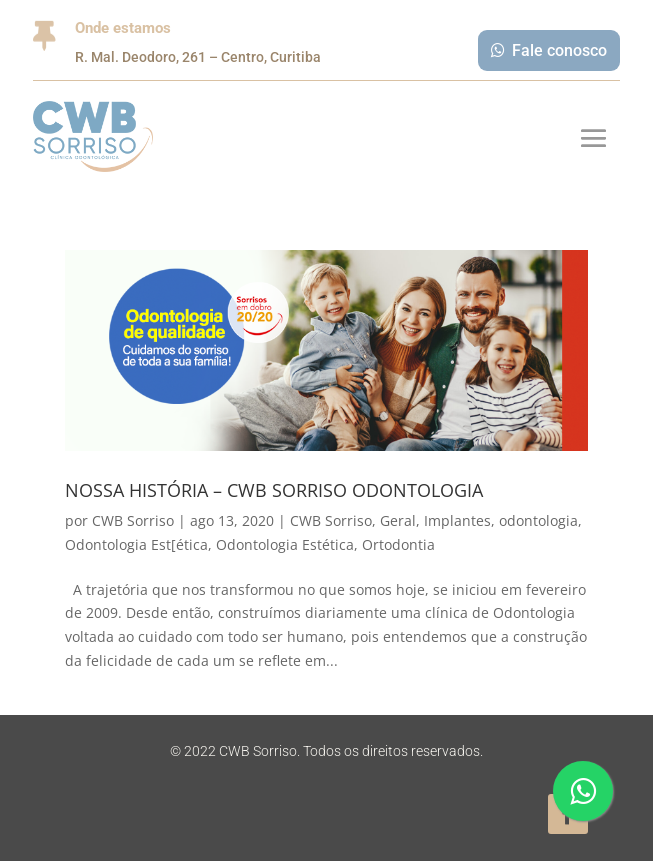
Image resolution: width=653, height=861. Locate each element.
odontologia (538, 520)
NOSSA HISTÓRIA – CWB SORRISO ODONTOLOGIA (274, 490)
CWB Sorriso (133, 520)
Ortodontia (398, 544)
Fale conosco (559, 50)
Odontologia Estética (285, 544)
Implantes (457, 520)
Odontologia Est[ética (136, 544)
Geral (398, 520)
